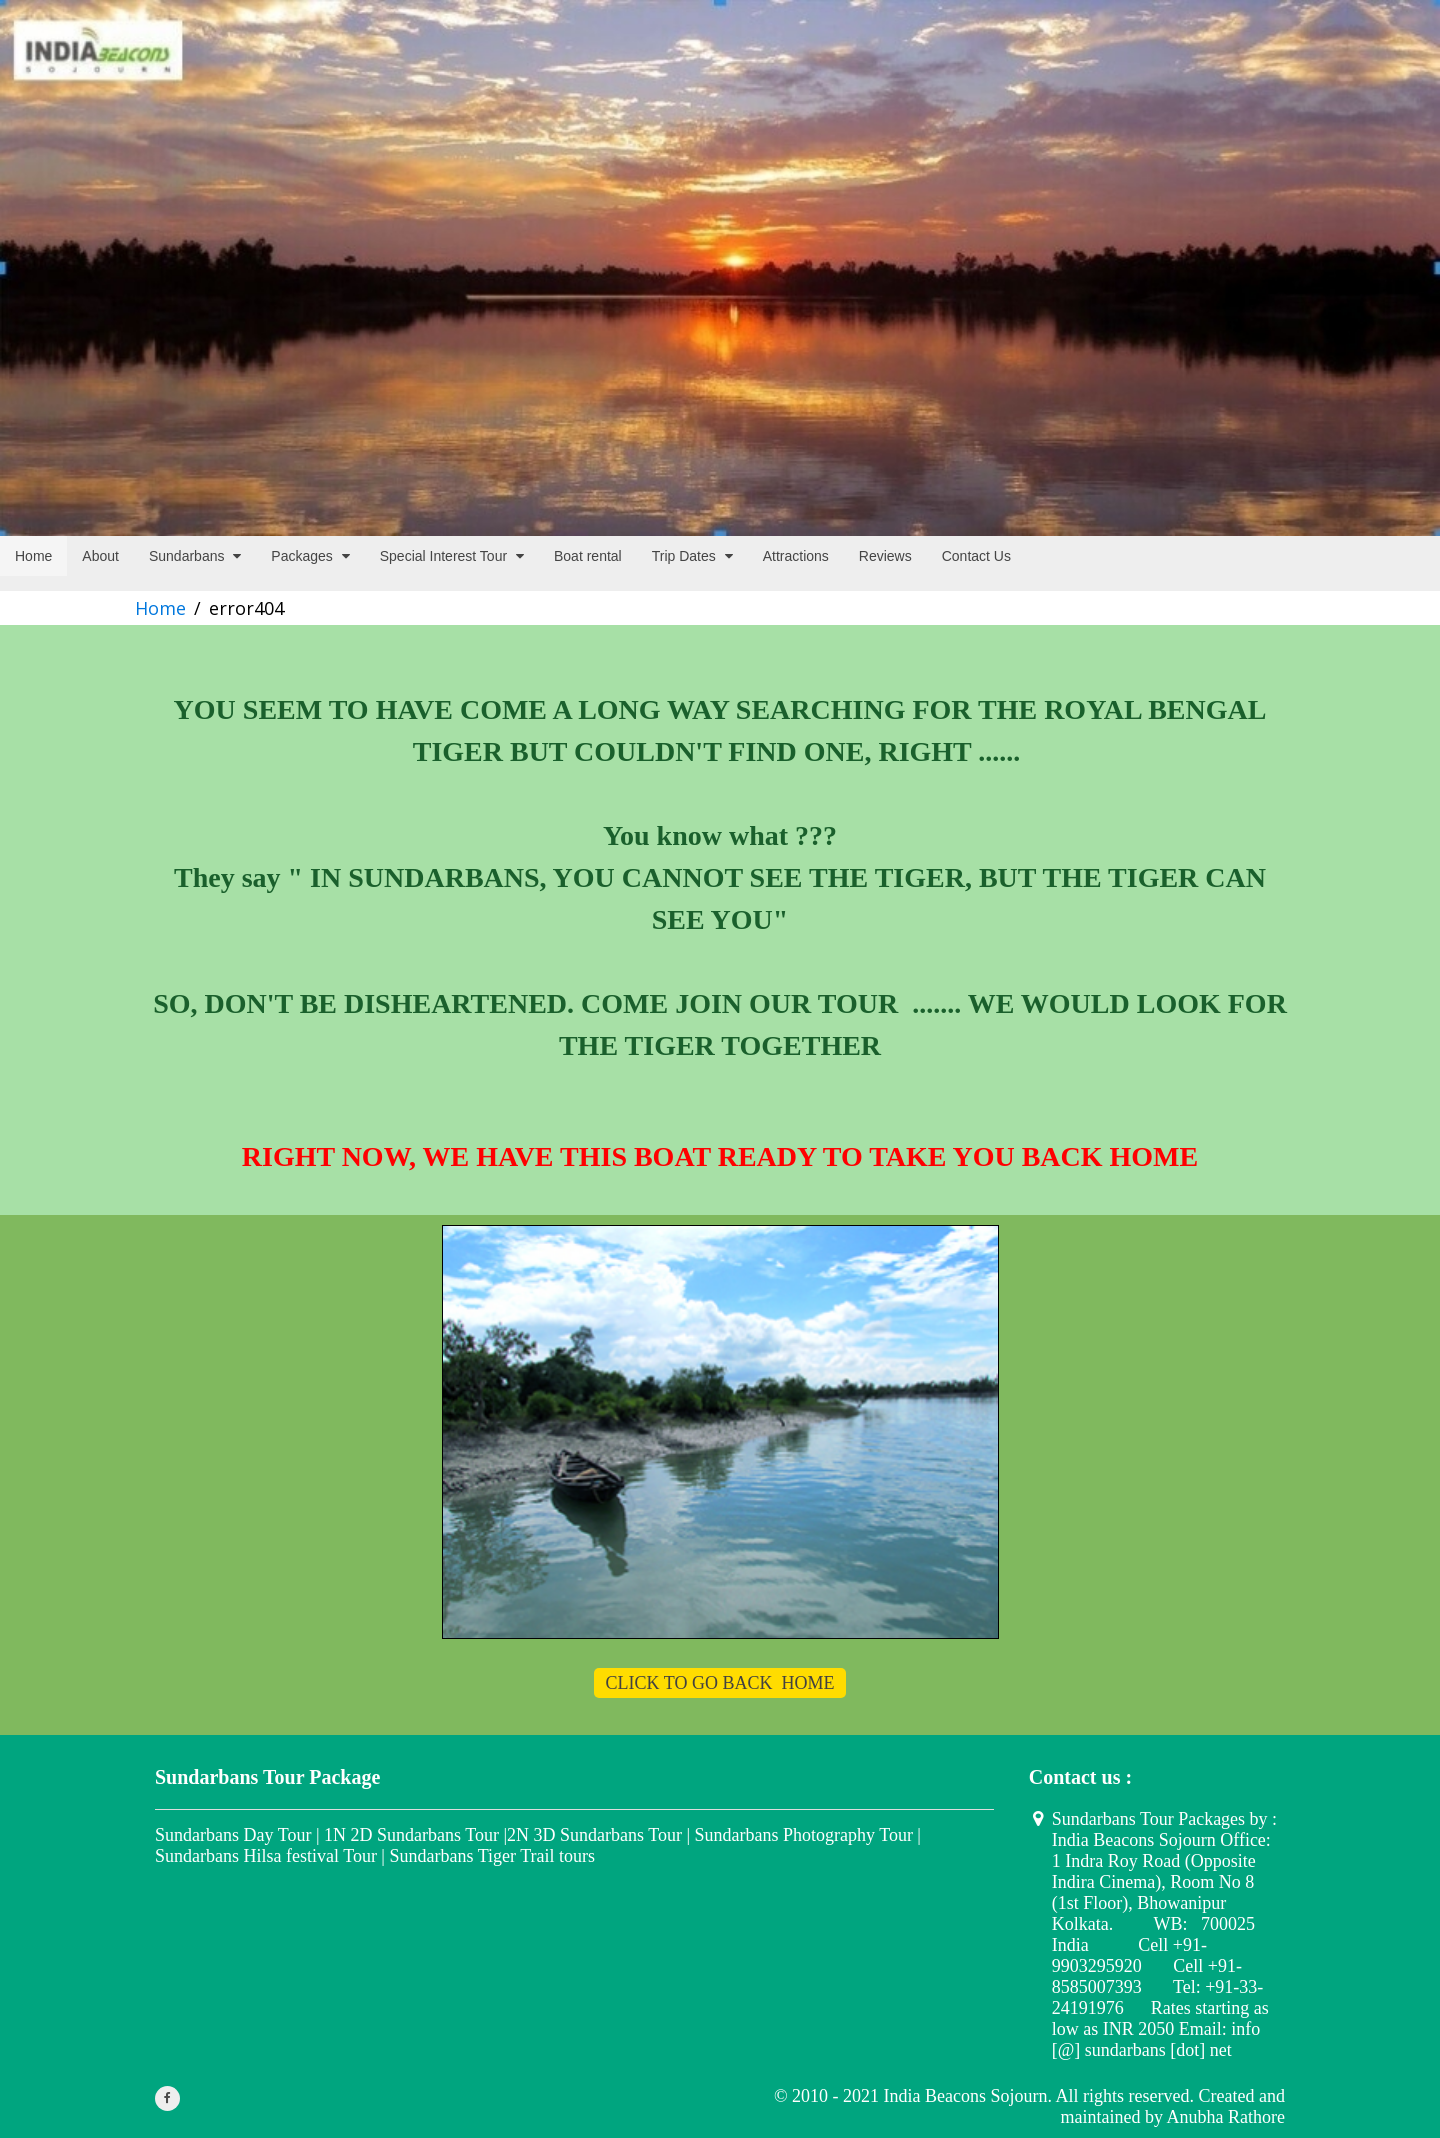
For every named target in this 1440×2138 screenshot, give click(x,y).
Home (160, 608)
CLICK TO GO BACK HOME (720, 1683)
